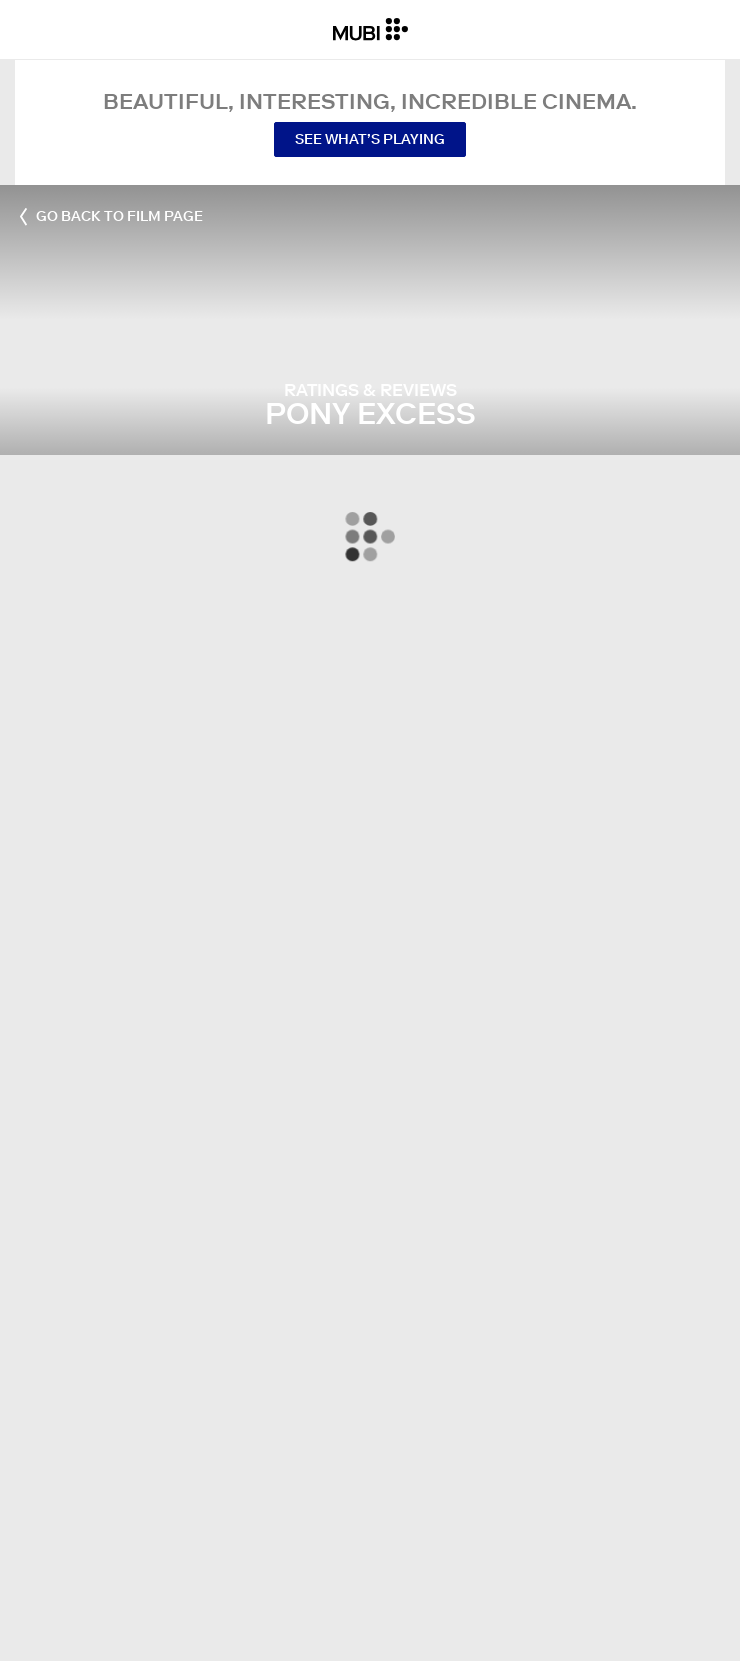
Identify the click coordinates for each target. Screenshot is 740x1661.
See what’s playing (370, 139)
